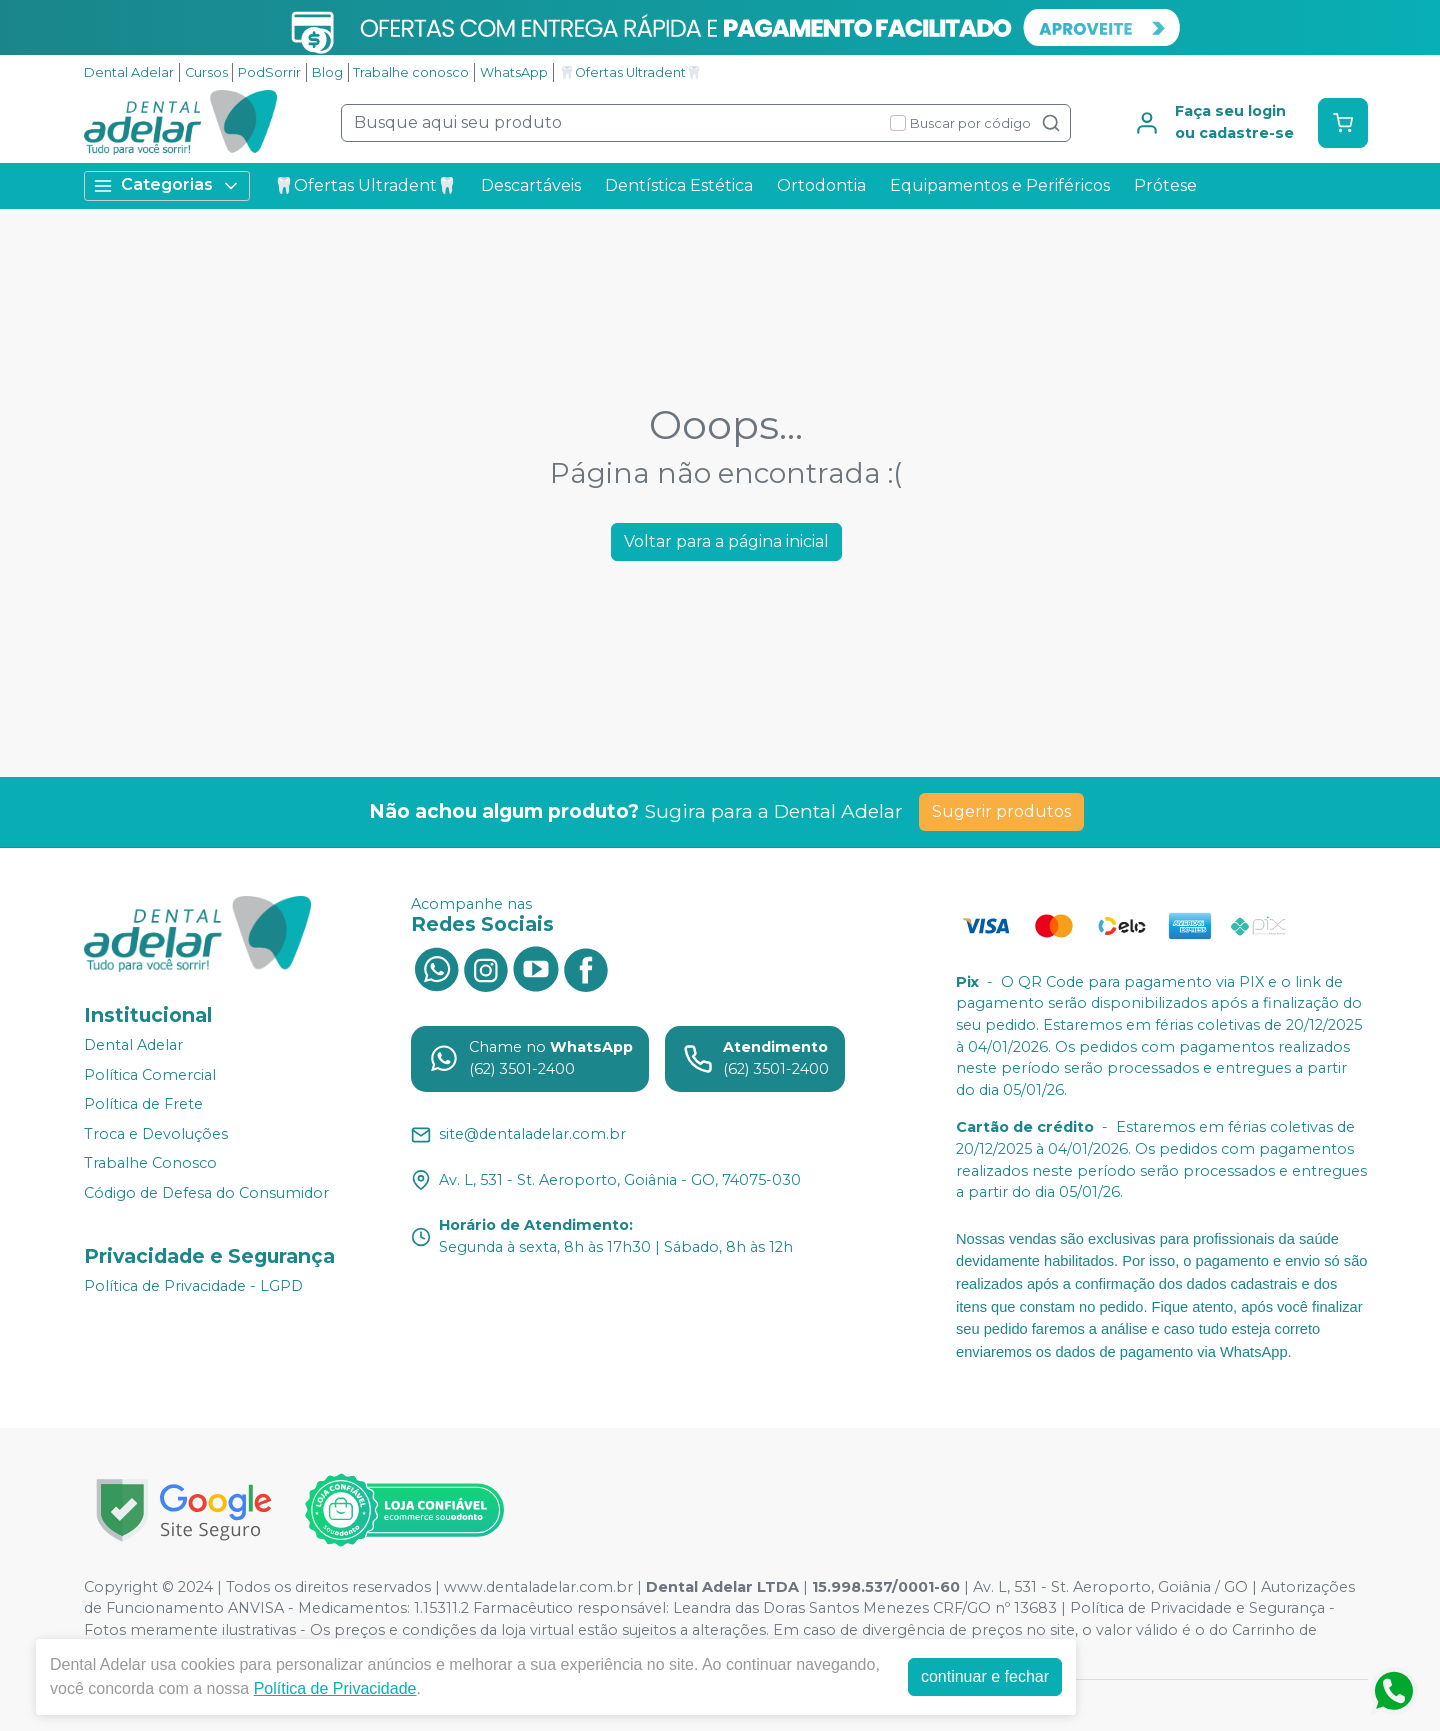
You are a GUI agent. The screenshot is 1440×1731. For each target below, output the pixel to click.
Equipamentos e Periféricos (1000, 185)
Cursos (206, 72)
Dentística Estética (679, 185)
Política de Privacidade (335, 1688)
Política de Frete (143, 1104)
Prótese (1165, 185)
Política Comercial (150, 1075)
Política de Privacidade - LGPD (193, 1286)
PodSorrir (269, 72)
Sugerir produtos (1001, 811)
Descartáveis (531, 185)
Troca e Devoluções (156, 1134)
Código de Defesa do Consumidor (206, 1193)
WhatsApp (514, 72)
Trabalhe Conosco (150, 1164)
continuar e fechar (985, 1676)
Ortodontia (821, 185)
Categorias (167, 185)
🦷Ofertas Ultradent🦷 (630, 72)
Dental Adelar (129, 72)
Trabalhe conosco (411, 72)
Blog (327, 72)
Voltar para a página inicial (726, 541)
